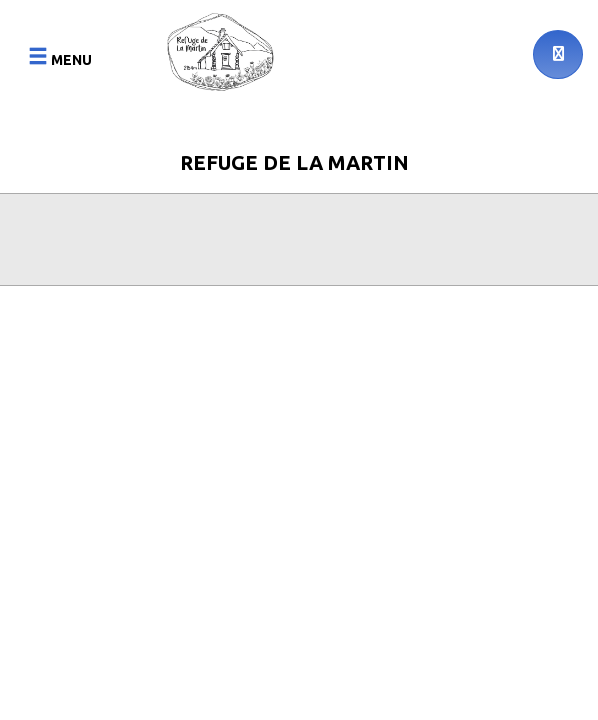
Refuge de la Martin (294, 162)
